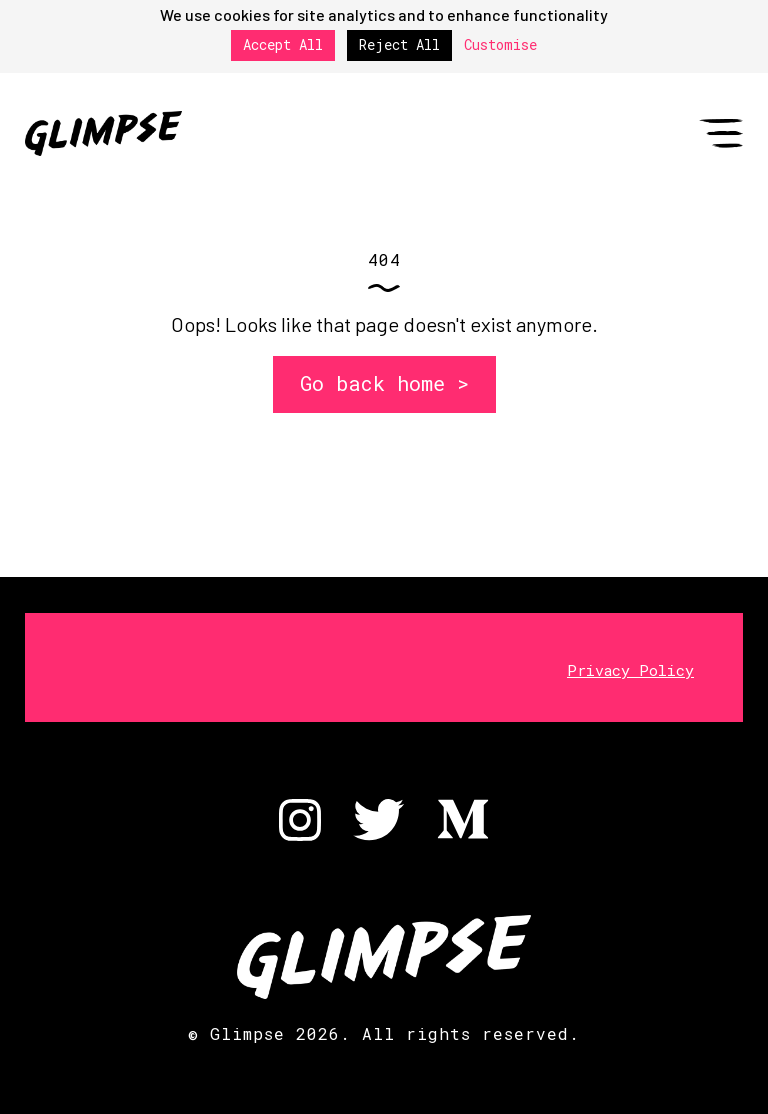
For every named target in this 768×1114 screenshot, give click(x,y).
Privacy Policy (630, 670)
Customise (500, 45)
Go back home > (384, 383)
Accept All (283, 44)
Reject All (399, 44)
